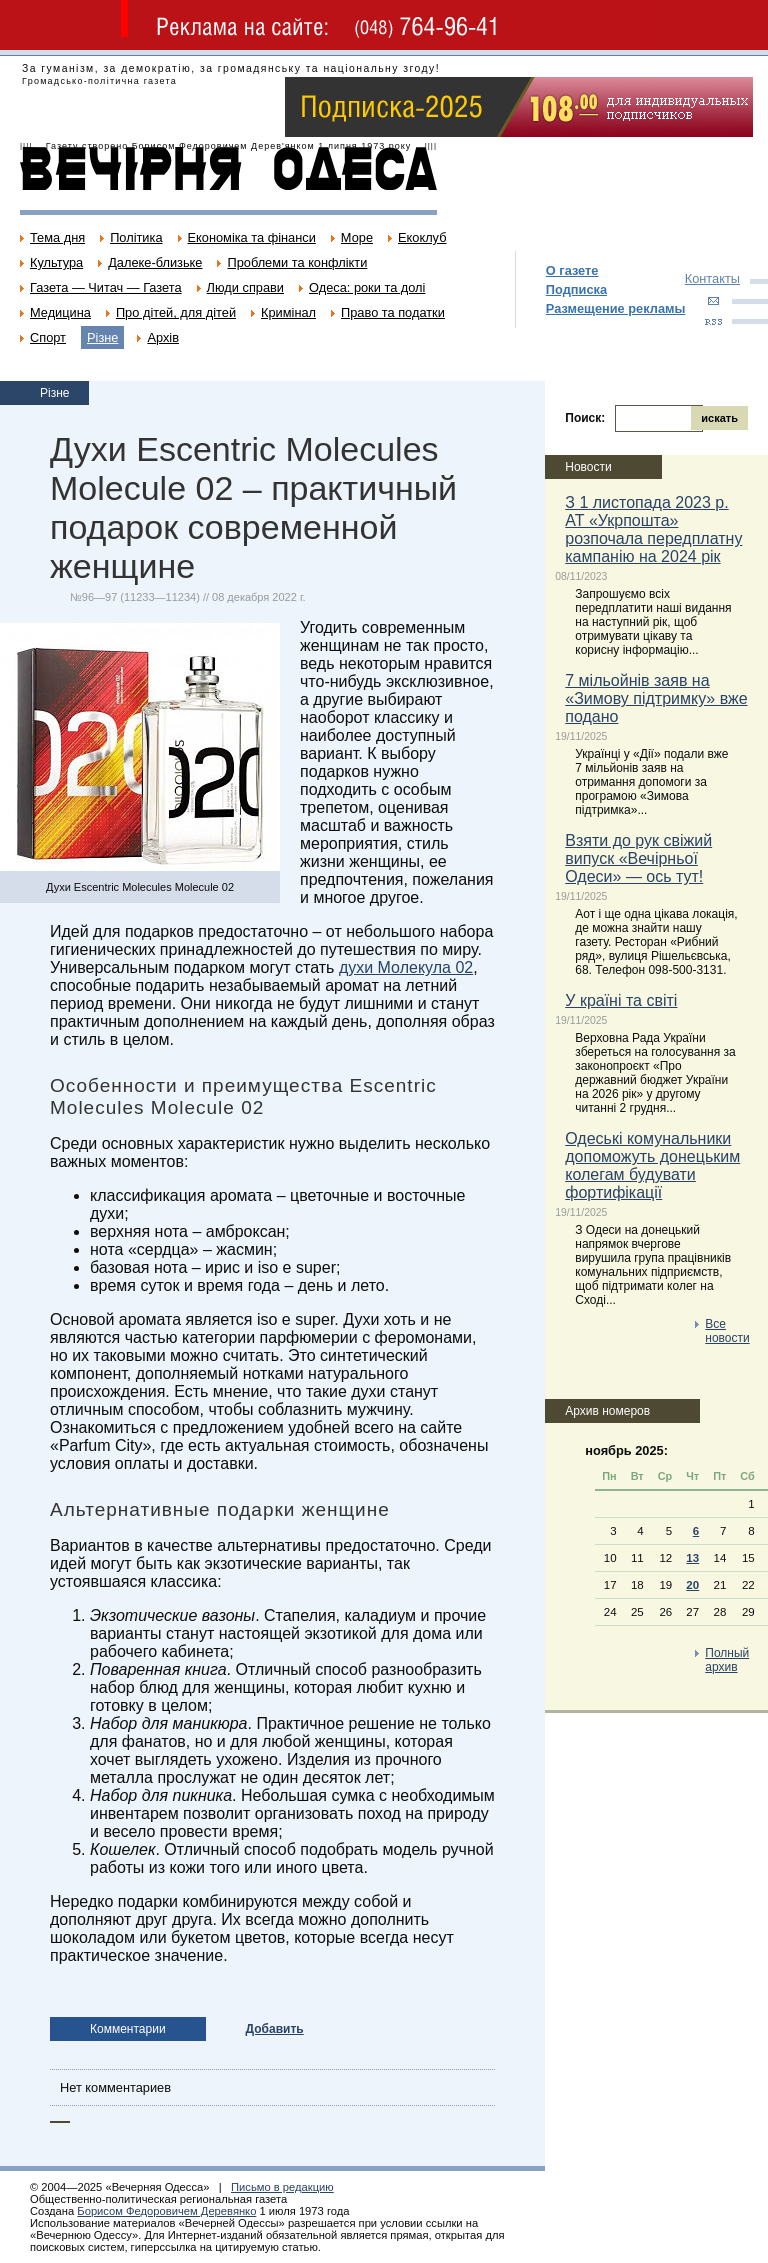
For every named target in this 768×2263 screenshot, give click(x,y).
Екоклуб (422, 237)
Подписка (576, 289)
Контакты (712, 278)
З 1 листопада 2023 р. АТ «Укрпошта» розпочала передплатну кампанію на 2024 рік (653, 529)
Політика (136, 237)
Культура (56, 262)
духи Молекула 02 (406, 967)
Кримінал (288, 312)
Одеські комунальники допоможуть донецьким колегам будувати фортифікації (652, 1165)
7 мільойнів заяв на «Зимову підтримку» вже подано (656, 698)
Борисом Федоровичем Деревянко (166, 2211)
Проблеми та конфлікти (297, 262)
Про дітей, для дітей (176, 312)
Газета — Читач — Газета (106, 287)
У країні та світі (621, 1000)
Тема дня (57, 237)
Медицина (60, 312)
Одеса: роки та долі (367, 287)
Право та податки (393, 312)
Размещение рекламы (616, 308)
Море (357, 237)
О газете (572, 270)
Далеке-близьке (155, 262)
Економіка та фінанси (252, 237)
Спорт (48, 337)
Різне (102, 337)
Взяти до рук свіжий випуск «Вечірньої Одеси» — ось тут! (638, 858)
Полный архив (727, 1660)
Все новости (727, 1331)
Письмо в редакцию (282, 2187)
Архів (163, 337)
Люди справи (245, 287)
